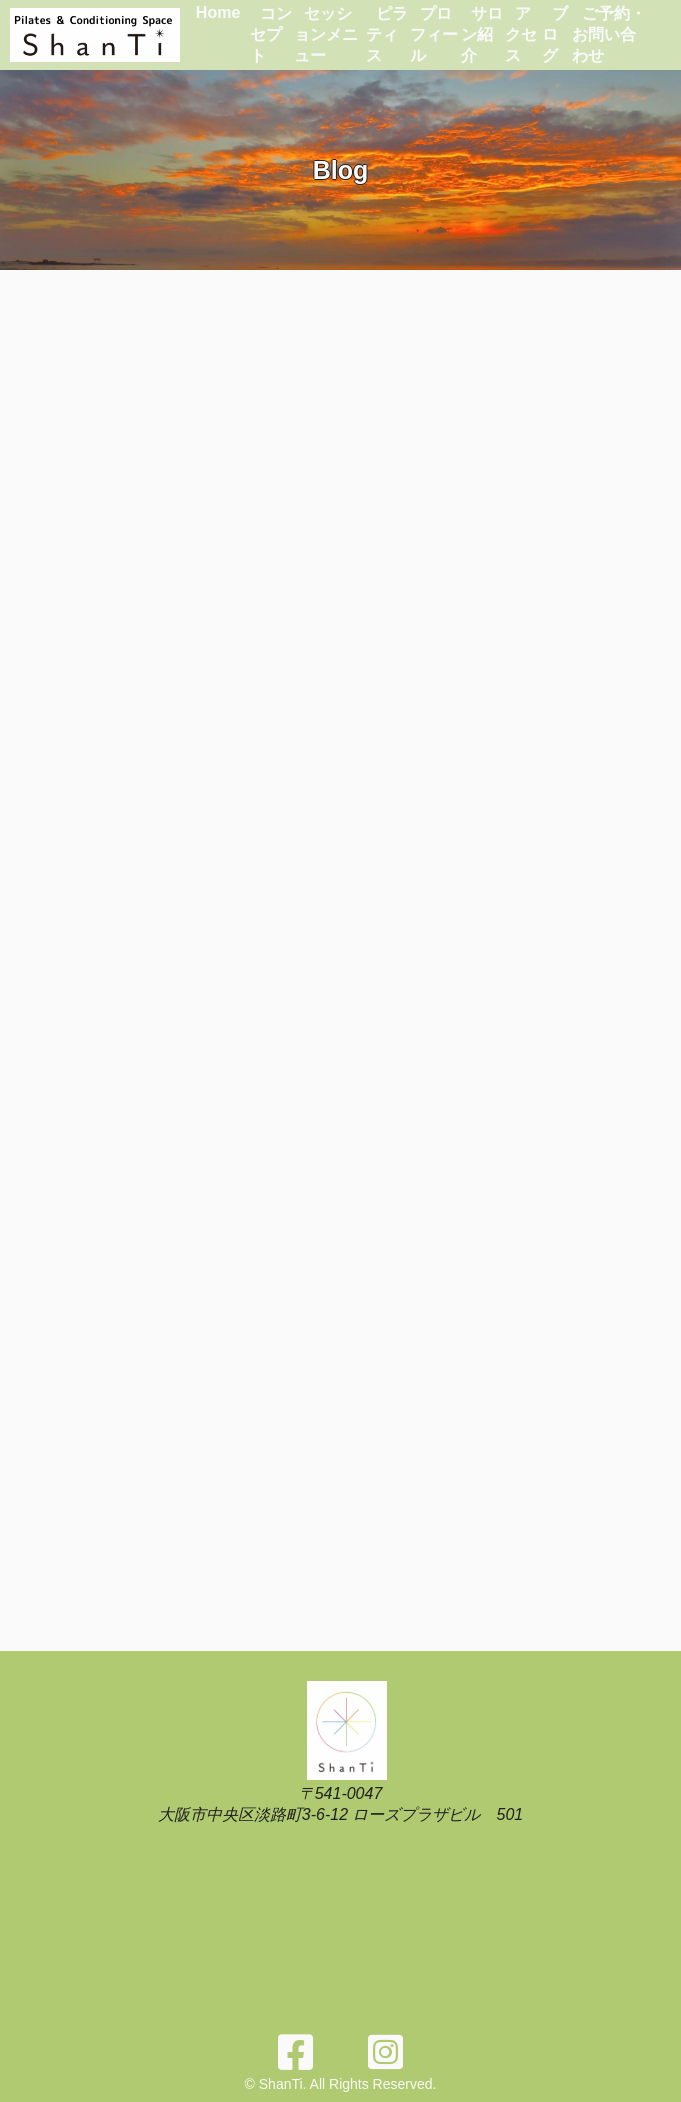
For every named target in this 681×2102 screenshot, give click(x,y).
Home (218, 12)
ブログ (555, 34)
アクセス (521, 34)
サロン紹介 (482, 34)
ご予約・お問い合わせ (609, 34)
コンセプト (271, 34)
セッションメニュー (326, 34)
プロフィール (434, 34)
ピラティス (387, 34)
